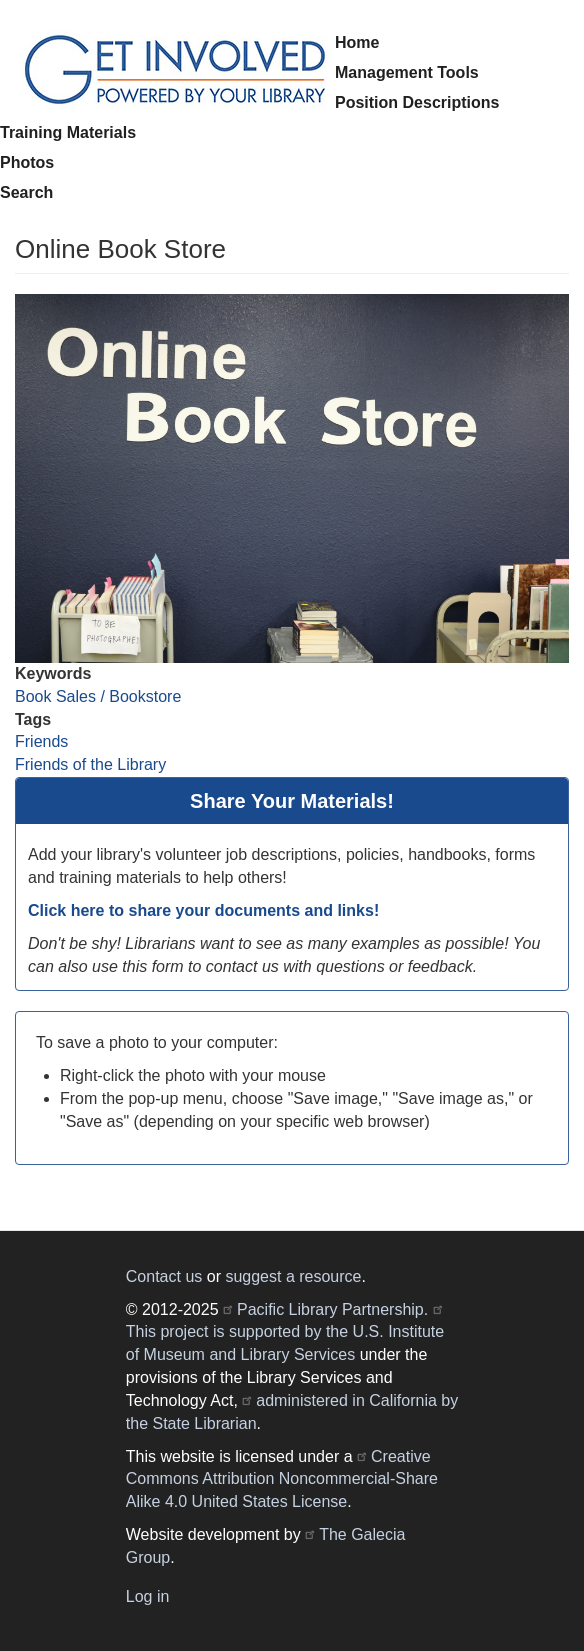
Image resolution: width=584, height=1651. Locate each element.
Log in (148, 1596)
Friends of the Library (90, 764)
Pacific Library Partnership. (332, 1309)
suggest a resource (293, 1276)
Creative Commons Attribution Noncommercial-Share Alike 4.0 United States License (282, 1479)
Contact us (164, 1276)
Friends (41, 741)
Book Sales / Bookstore (98, 696)
